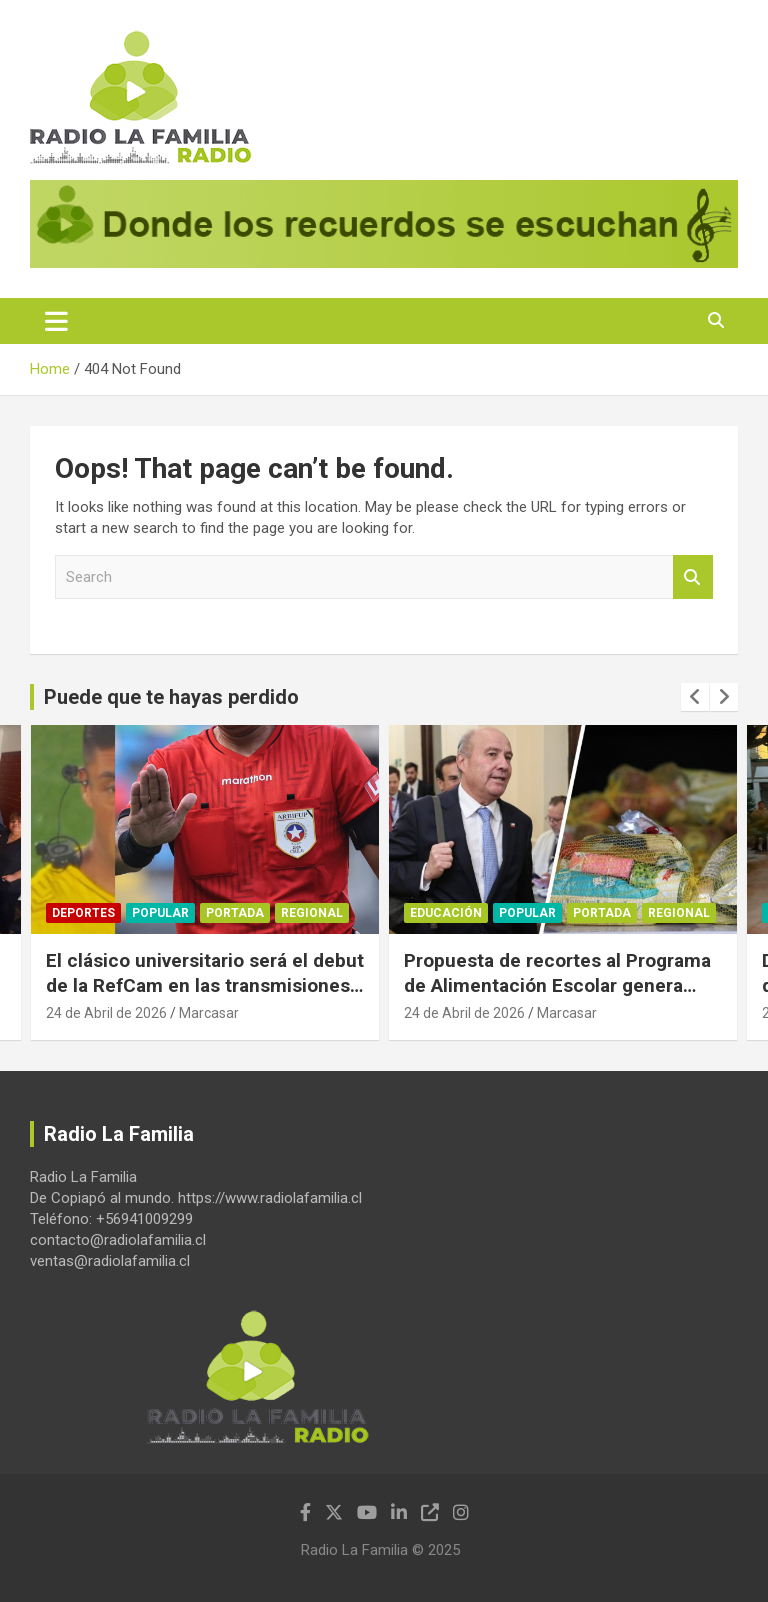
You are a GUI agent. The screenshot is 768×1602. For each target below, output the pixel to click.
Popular (160, 913)
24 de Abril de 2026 (106, 1013)
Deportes (83, 913)
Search (693, 577)
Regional (312, 913)
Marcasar (209, 1013)
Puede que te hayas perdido (171, 697)
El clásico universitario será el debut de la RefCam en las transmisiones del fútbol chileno (205, 985)
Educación (446, 913)
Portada (235, 913)
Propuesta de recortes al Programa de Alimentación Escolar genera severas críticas (557, 985)
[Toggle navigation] (56, 321)
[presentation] (695, 697)
